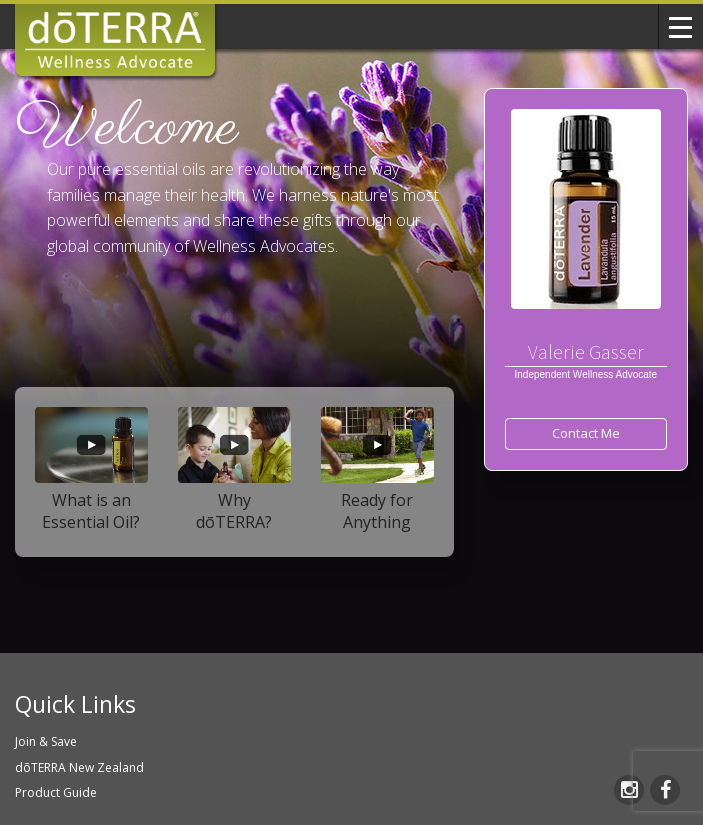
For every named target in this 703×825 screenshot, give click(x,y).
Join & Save (46, 741)
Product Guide (56, 792)
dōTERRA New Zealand (79, 767)
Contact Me (586, 433)
